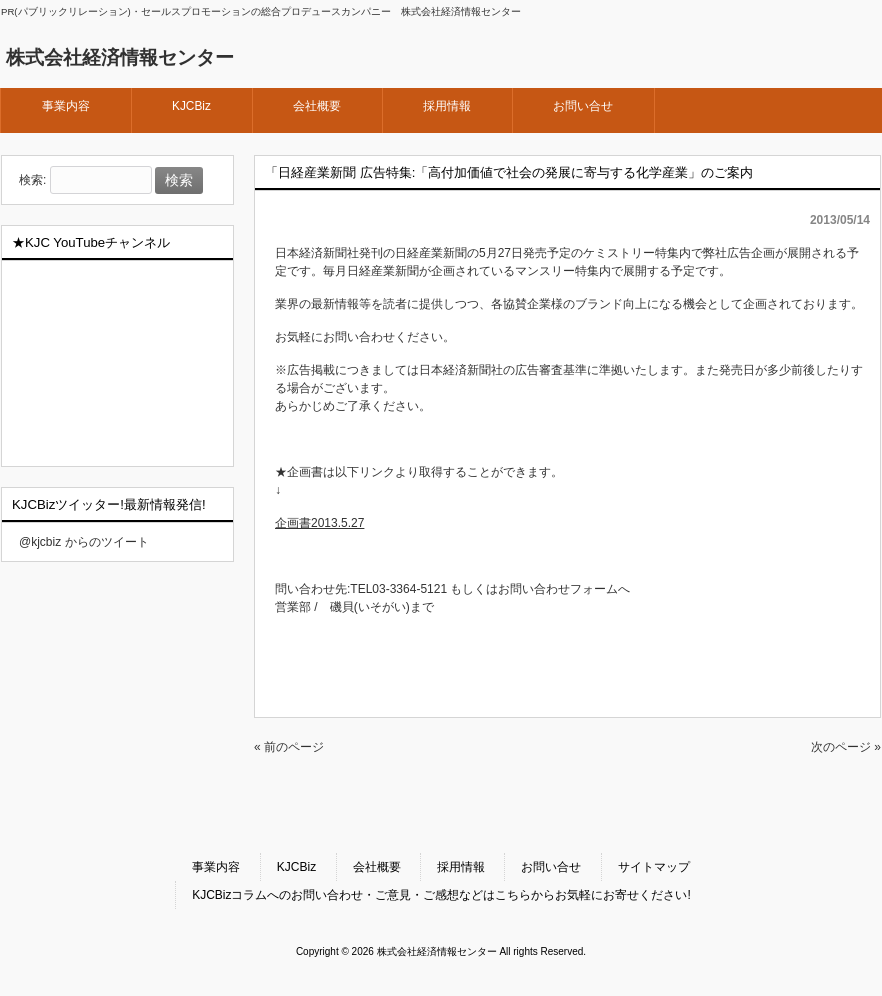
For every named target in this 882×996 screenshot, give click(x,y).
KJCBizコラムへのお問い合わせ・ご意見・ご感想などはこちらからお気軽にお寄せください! (441, 895)
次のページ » (846, 747)
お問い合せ (551, 867)
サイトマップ (654, 867)
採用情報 (461, 867)
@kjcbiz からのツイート (84, 542)
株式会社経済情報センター (120, 57)
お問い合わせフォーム (558, 589)
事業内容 (216, 867)
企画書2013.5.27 (319, 523)
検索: (32, 181)
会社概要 (377, 867)
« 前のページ (289, 747)
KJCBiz (296, 867)
